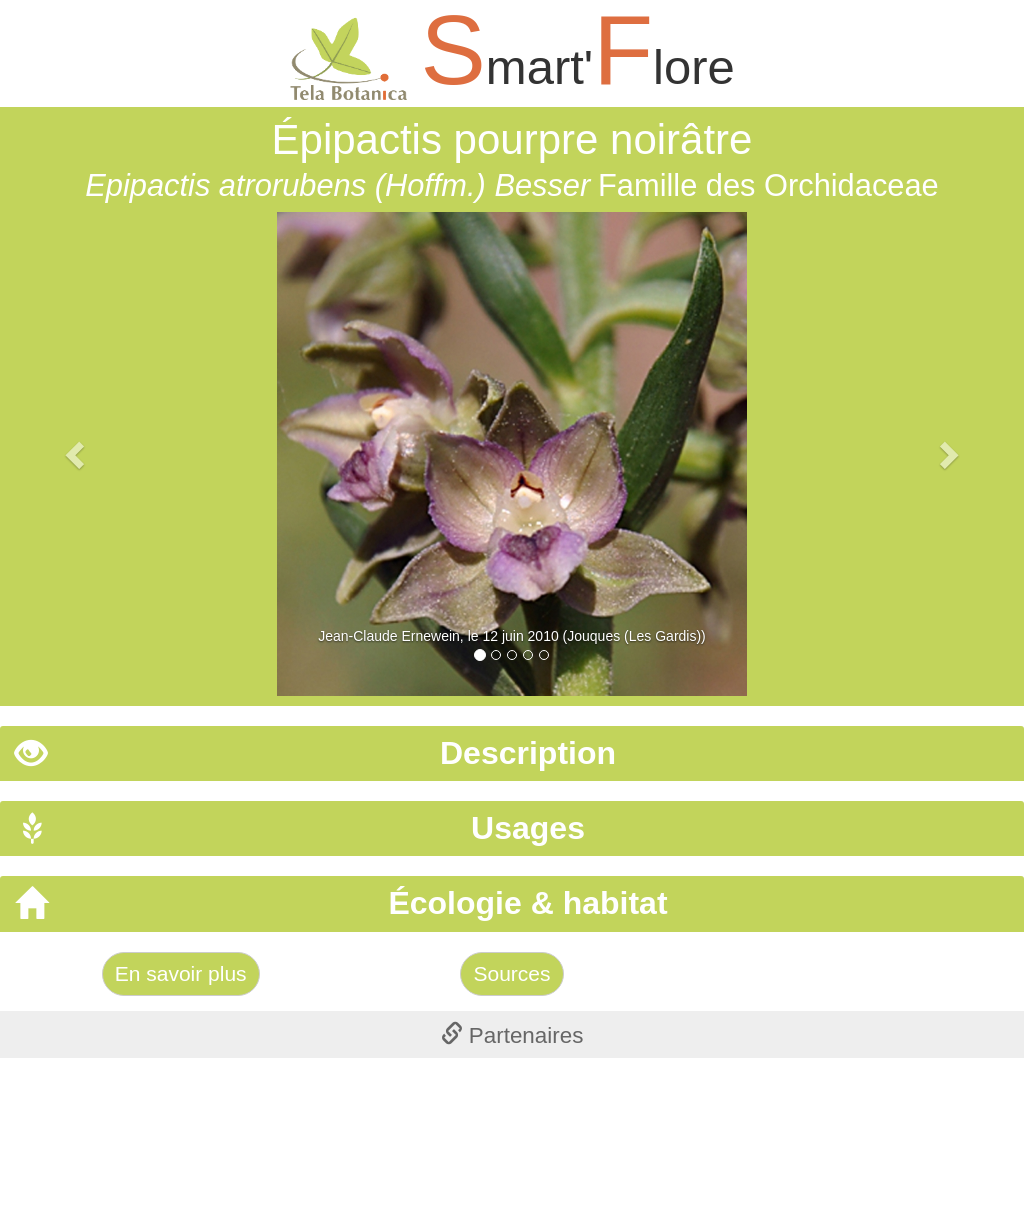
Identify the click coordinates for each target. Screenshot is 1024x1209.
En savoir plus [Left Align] (181, 973)
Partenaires (512, 1035)
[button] (77, 454)
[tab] (512, 753)
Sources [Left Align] (511, 973)
